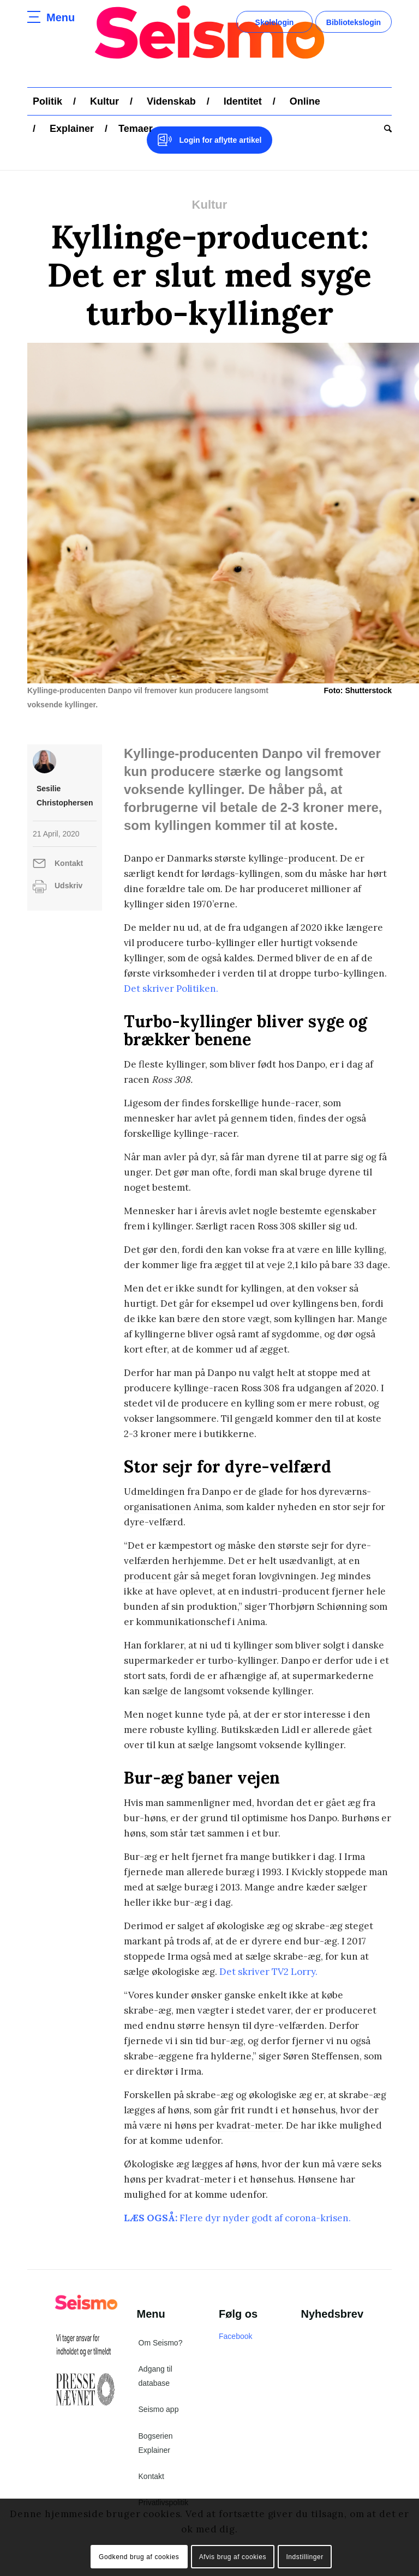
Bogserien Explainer (156, 2443)
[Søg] (385, 128)
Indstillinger (305, 2557)
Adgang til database (155, 2376)
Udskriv (68, 885)
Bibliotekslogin (353, 22)
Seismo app (159, 2409)
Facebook (235, 2336)
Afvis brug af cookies (232, 2557)
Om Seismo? (161, 2342)
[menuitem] (47, 101)
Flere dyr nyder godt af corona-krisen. (265, 2218)
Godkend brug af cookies (139, 2557)
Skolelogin (274, 22)
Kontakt (69, 863)
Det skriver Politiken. (171, 989)
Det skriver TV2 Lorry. (268, 1972)
